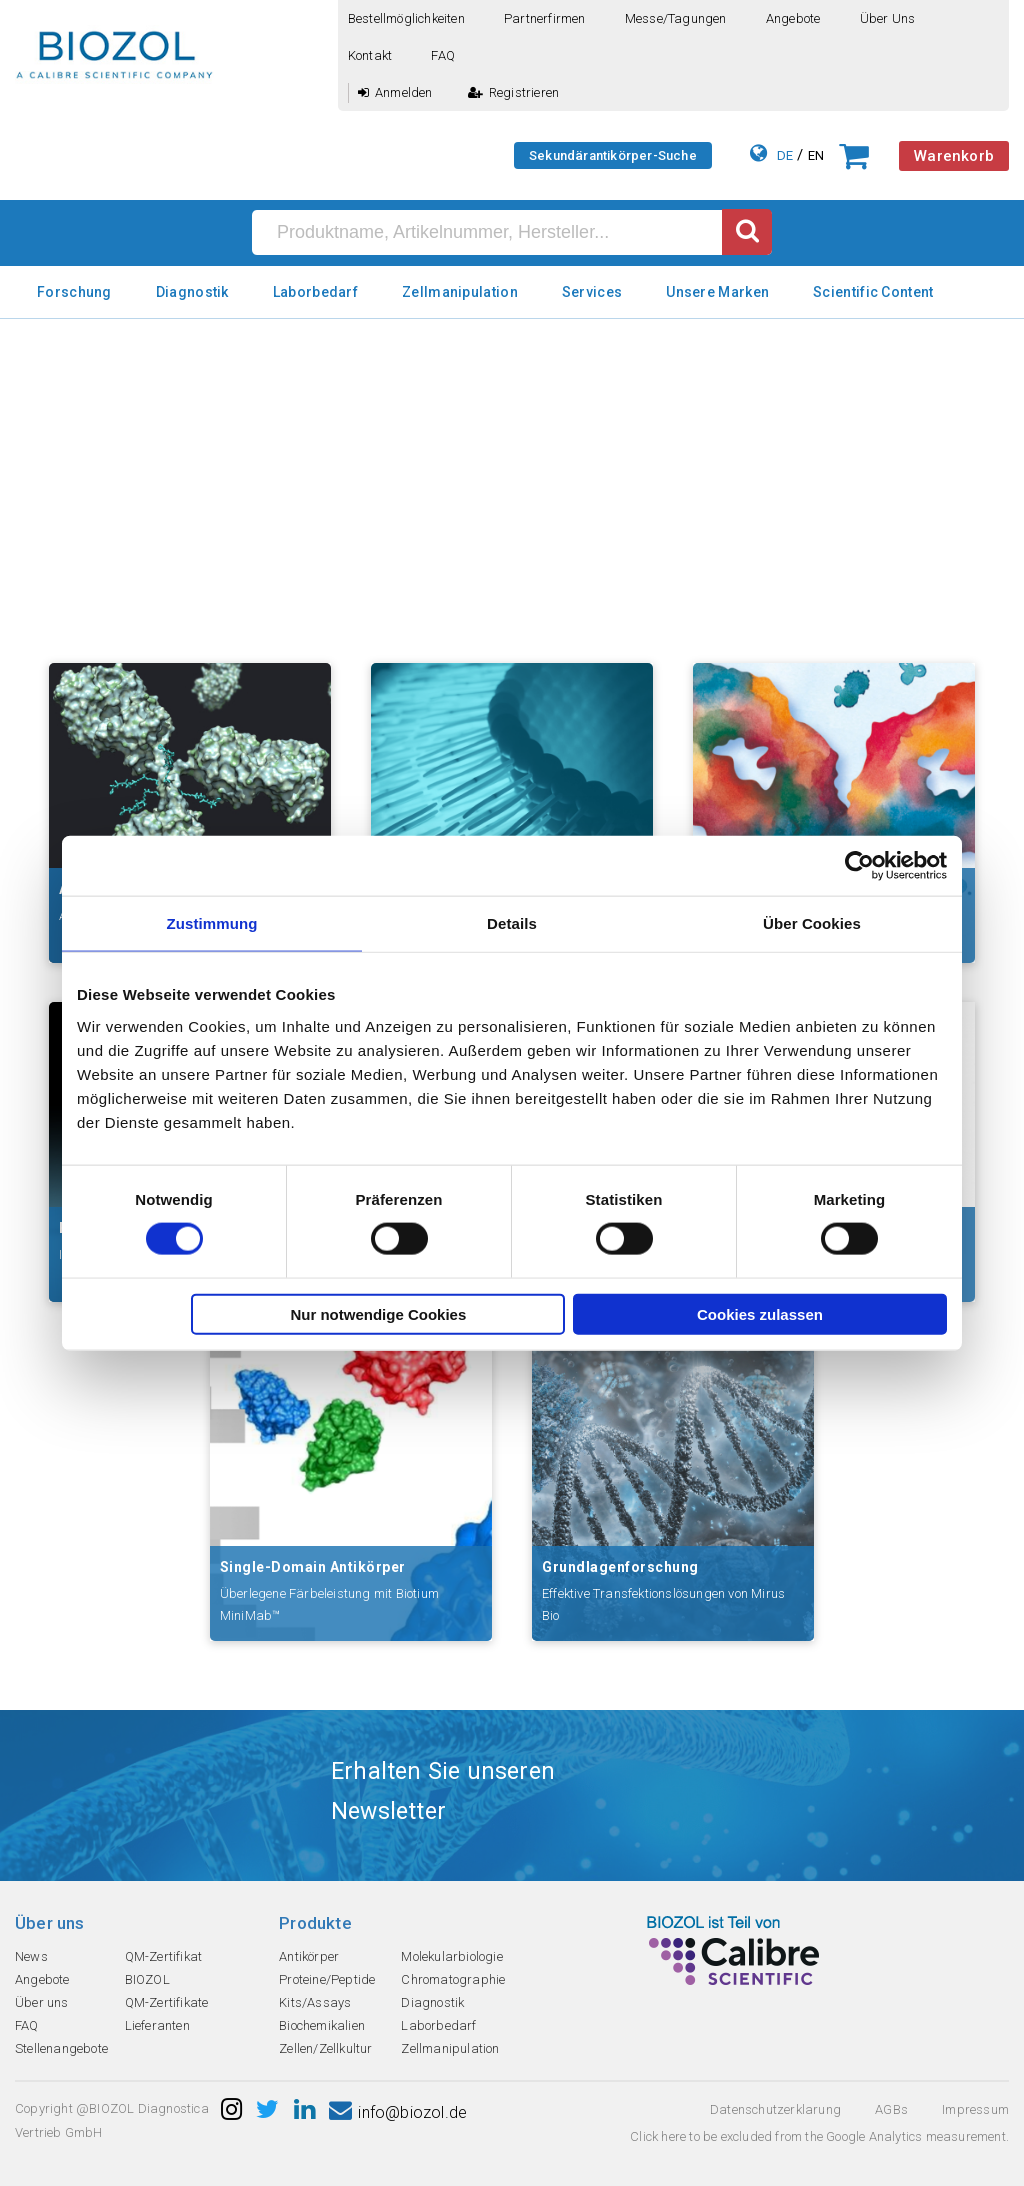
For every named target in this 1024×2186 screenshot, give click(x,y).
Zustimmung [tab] (212, 923)
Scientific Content (873, 292)
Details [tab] (512, 923)
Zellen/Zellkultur (325, 2048)
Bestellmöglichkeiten (406, 18)
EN (816, 155)
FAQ (443, 55)
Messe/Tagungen (676, 18)
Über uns (888, 18)
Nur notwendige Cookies (378, 1313)
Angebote (793, 18)
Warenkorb (954, 156)
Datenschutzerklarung (775, 2109)
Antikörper (309, 1956)
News (31, 1956)
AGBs (891, 2109)
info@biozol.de (398, 2112)
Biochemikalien (322, 2025)
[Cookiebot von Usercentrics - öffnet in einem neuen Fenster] (859, 866)
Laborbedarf (315, 292)
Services (592, 292)
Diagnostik (192, 292)
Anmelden (395, 92)
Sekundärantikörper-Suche (613, 155)
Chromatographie (453, 1979)
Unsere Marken (717, 292)
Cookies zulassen (760, 1313)
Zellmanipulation (460, 292)
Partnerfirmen (545, 18)
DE (785, 155)
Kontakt (370, 55)
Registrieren (514, 92)
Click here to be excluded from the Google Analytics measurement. (819, 2136)
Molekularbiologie (451, 1956)
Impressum (975, 2109)
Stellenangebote (61, 2048)
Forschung (74, 292)
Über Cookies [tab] (812, 923)
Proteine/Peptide (327, 1979)
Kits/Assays (315, 2002)
